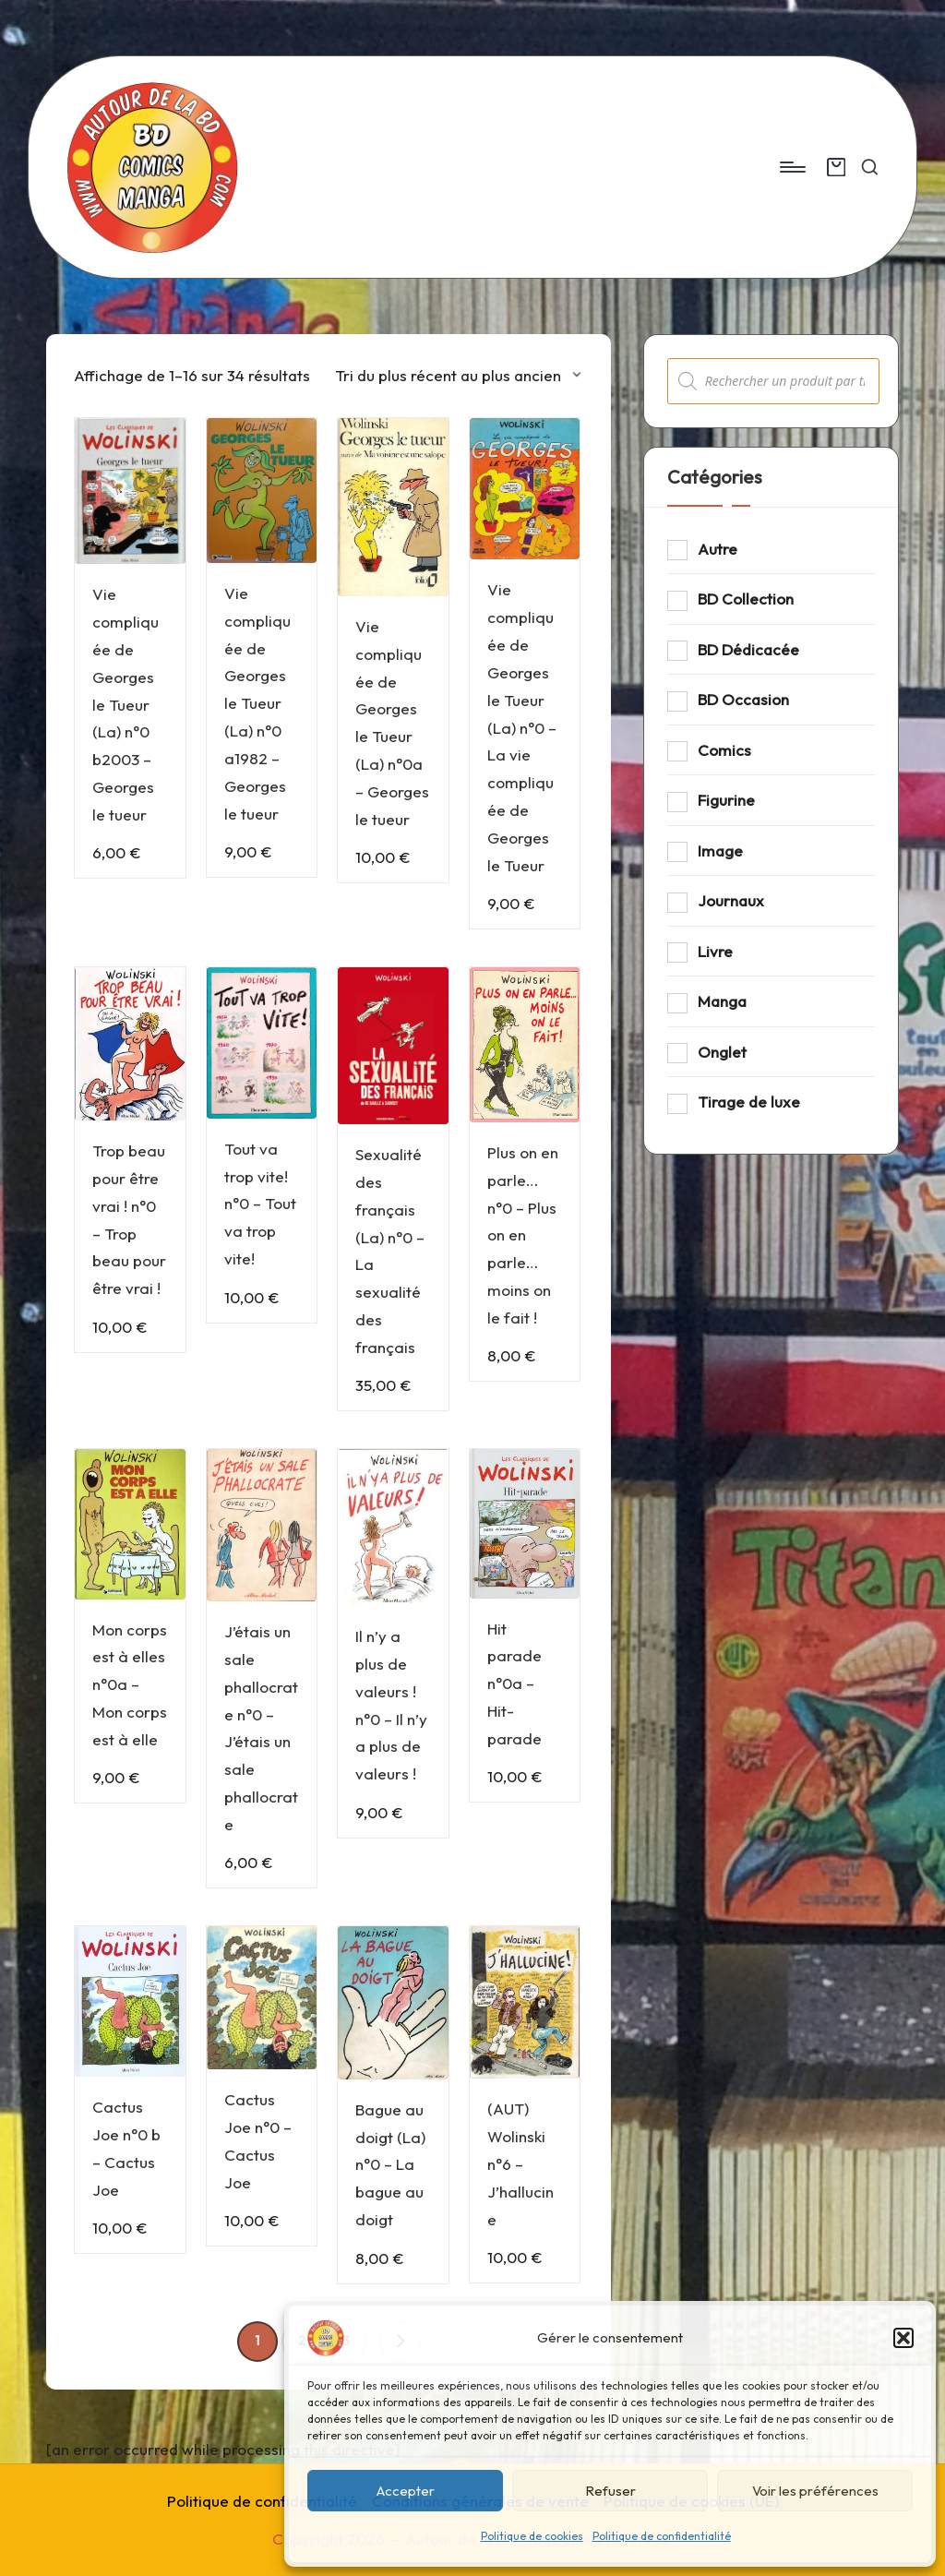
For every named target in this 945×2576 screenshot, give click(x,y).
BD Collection (746, 598)
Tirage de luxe (749, 1101)
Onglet (722, 1051)
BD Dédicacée (748, 649)
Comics (724, 750)
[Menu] (791, 167)
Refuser (610, 2490)
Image (720, 850)
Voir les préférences (815, 2490)
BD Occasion (743, 699)
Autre (717, 548)
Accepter (406, 2490)
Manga (722, 1001)
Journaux (731, 900)
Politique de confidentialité (661, 2536)
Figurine (726, 799)
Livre (715, 951)
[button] (903, 2338)
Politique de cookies (532, 2536)
